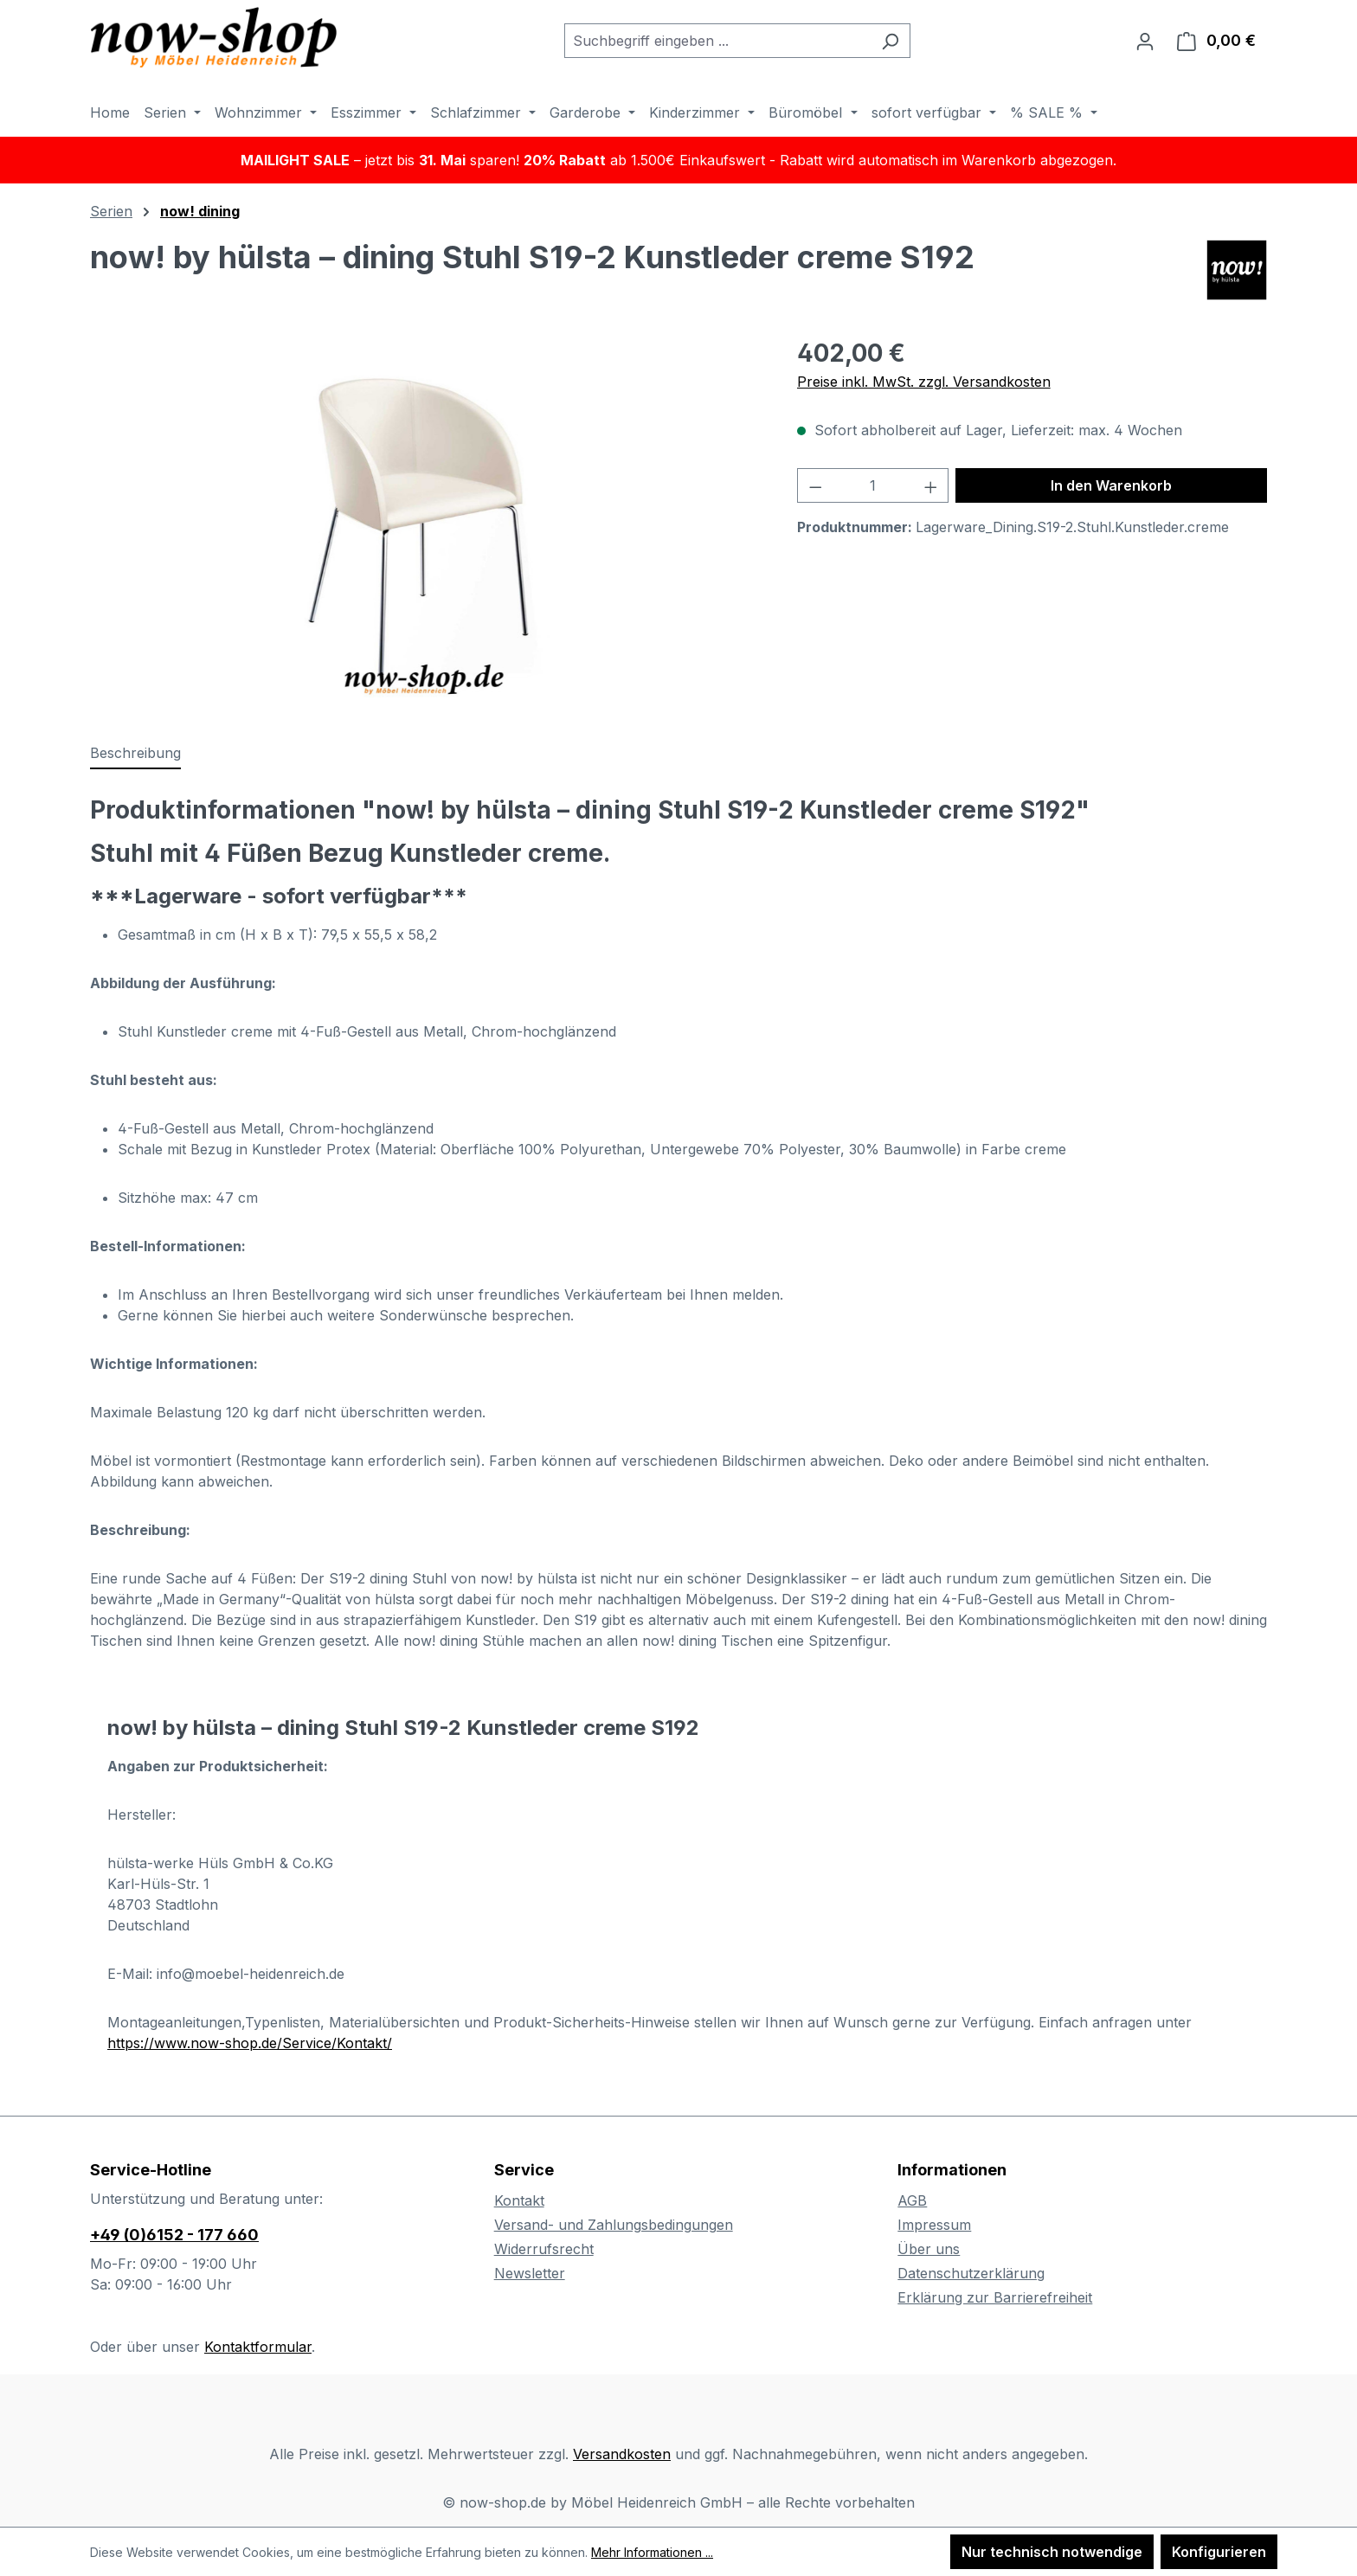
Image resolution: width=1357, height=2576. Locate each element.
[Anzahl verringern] (815, 485)
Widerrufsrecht (544, 2249)
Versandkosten (622, 2454)
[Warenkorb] (1216, 40)
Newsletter (529, 2273)
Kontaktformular (258, 2346)
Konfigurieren (1219, 2551)
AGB (912, 2200)
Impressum (934, 2224)
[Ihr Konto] (1145, 40)
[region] (426, 521)
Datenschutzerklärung (971, 2273)
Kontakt (519, 2200)
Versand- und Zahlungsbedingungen (613, 2224)
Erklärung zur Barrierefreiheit (994, 2297)
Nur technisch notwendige (1051, 2551)
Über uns (928, 2249)
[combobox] (717, 40)
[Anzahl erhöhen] (931, 485)
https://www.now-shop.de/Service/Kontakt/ (249, 2043)
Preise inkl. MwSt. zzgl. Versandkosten (924, 381)
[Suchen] (890, 40)
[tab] (135, 753)
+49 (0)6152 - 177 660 (174, 2235)
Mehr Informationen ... (652, 2552)
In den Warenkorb (1111, 485)
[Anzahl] (873, 485)
